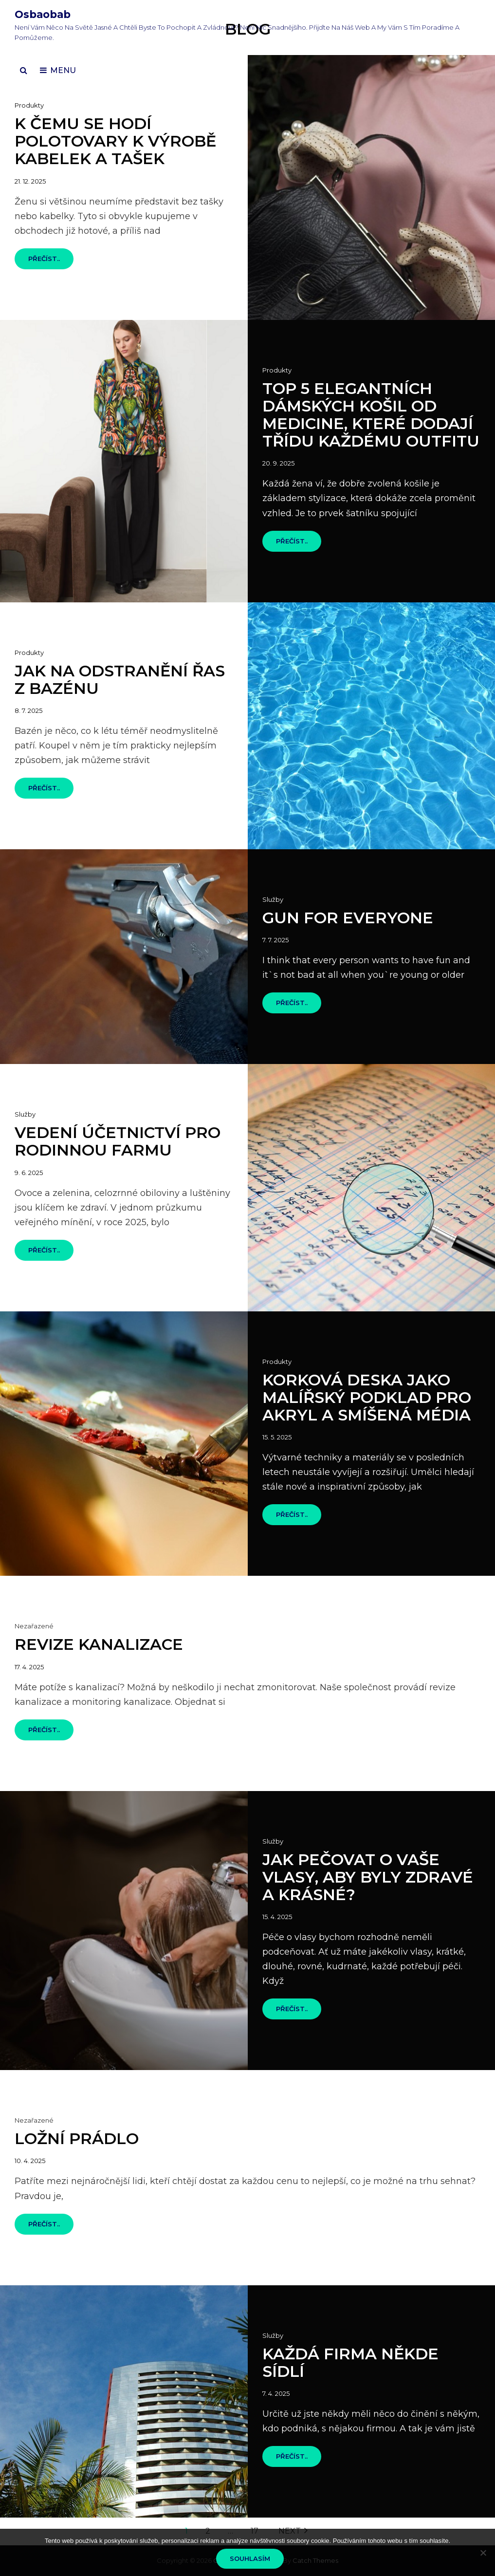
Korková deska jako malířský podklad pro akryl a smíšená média (366, 1397)
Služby (272, 899)
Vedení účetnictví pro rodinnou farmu (117, 1141)
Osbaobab (43, 14)
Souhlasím (250, 2558)
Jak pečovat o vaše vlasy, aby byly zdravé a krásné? (367, 1877)
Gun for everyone (347, 917)
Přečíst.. (50, 261)
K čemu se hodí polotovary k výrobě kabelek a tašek (115, 141)
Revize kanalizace (99, 1644)
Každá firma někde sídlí (350, 2362)
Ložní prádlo (77, 2138)
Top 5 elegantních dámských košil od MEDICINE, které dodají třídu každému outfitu (370, 414)
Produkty (29, 105)
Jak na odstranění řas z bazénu (120, 679)
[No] (483, 2552)
